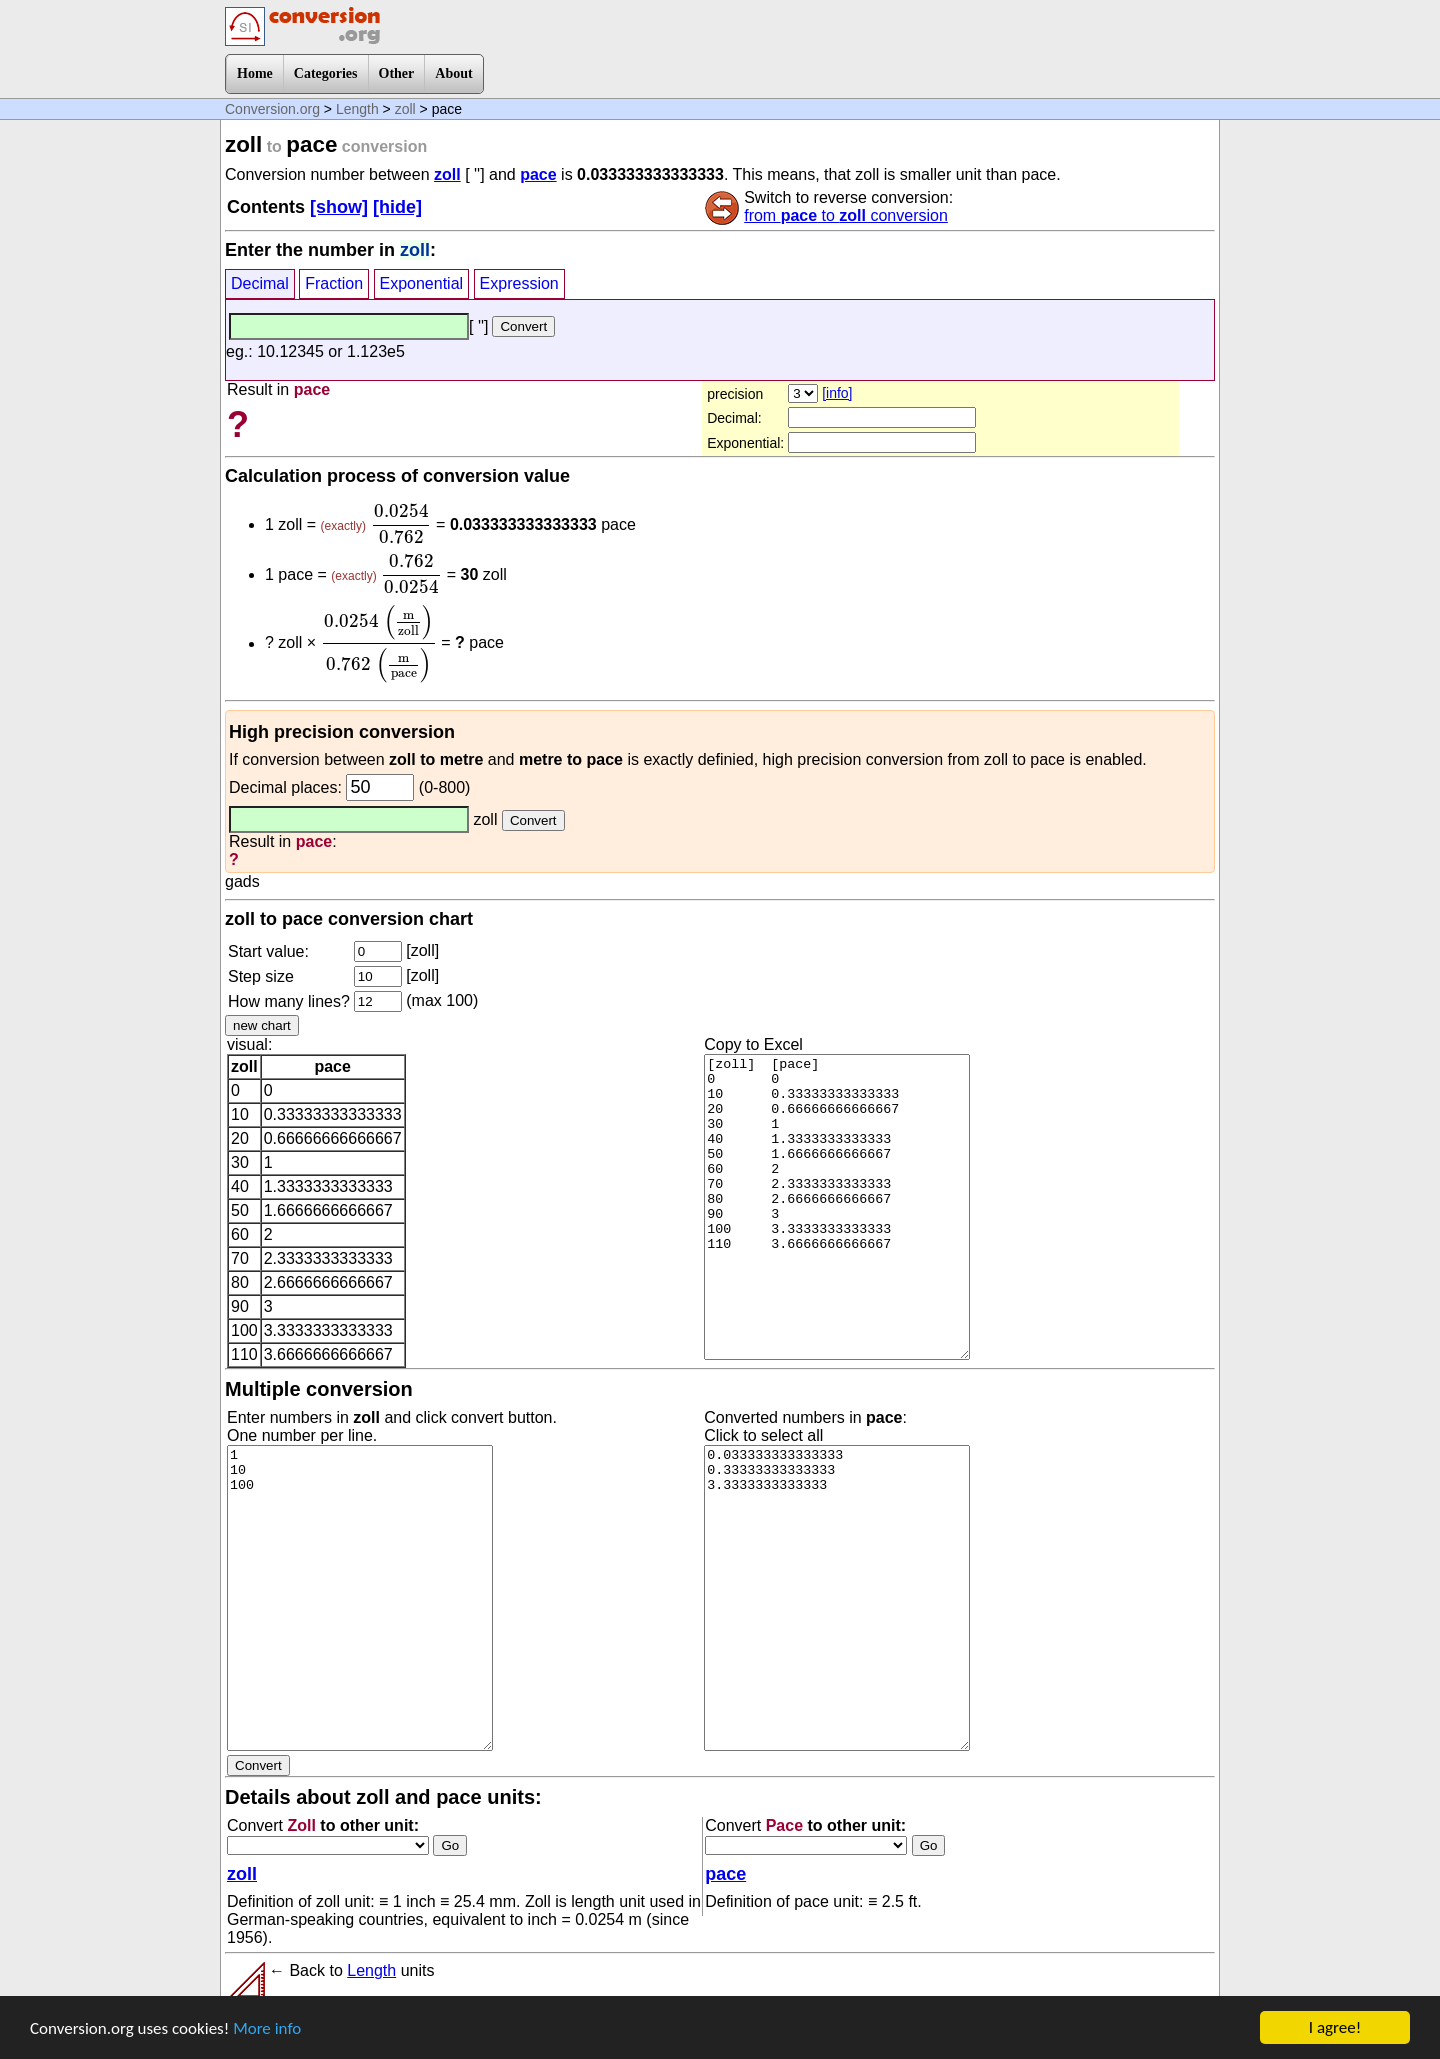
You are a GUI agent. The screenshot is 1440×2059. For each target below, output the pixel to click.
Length (357, 109)
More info (267, 2028)
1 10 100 (360, 1598)
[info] (837, 393)
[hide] (397, 207)
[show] (339, 207)
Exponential (422, 283)
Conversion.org (272, 109)
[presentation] (400, 524)
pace (538, 174)
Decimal (260, 283)
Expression (519, 283)
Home (255, 73)
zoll (405, 109)
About (453, 73)
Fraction (334, 283)
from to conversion (846, 215)
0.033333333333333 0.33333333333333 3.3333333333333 (837, 1598)
